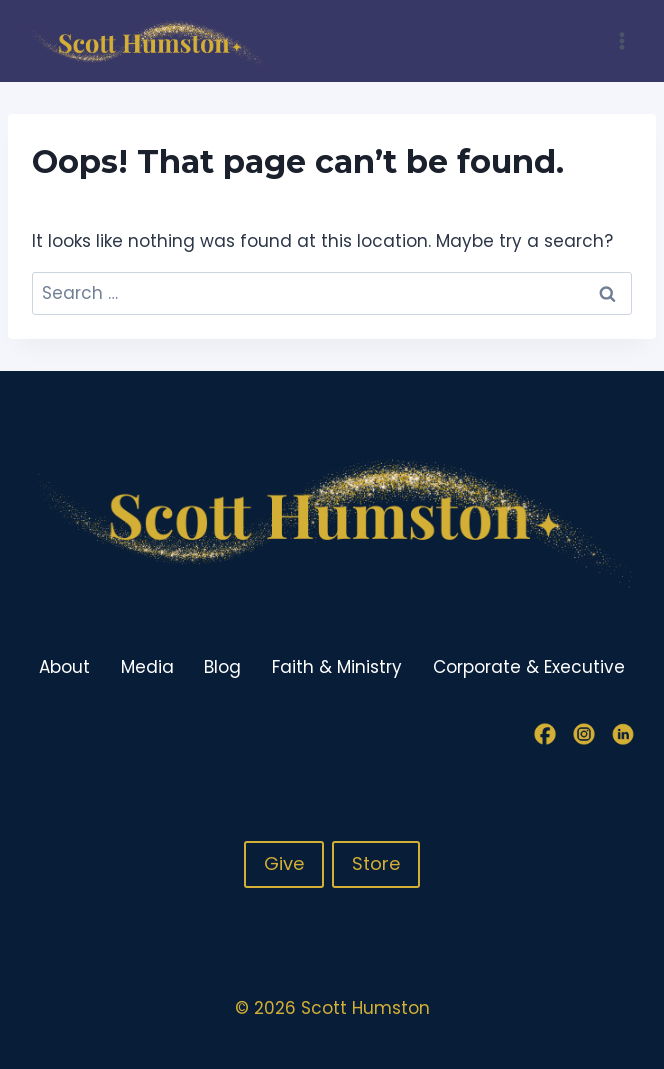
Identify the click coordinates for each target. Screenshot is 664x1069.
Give (284, 863)
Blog (222, 667)
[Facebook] (545, 734)
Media (147, 667)
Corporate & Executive (529, 667)
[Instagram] (584, 734)
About (64, 667)
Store (376, 863)
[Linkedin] (623, 734)
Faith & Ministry (337, 667)
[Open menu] (621, 40)
